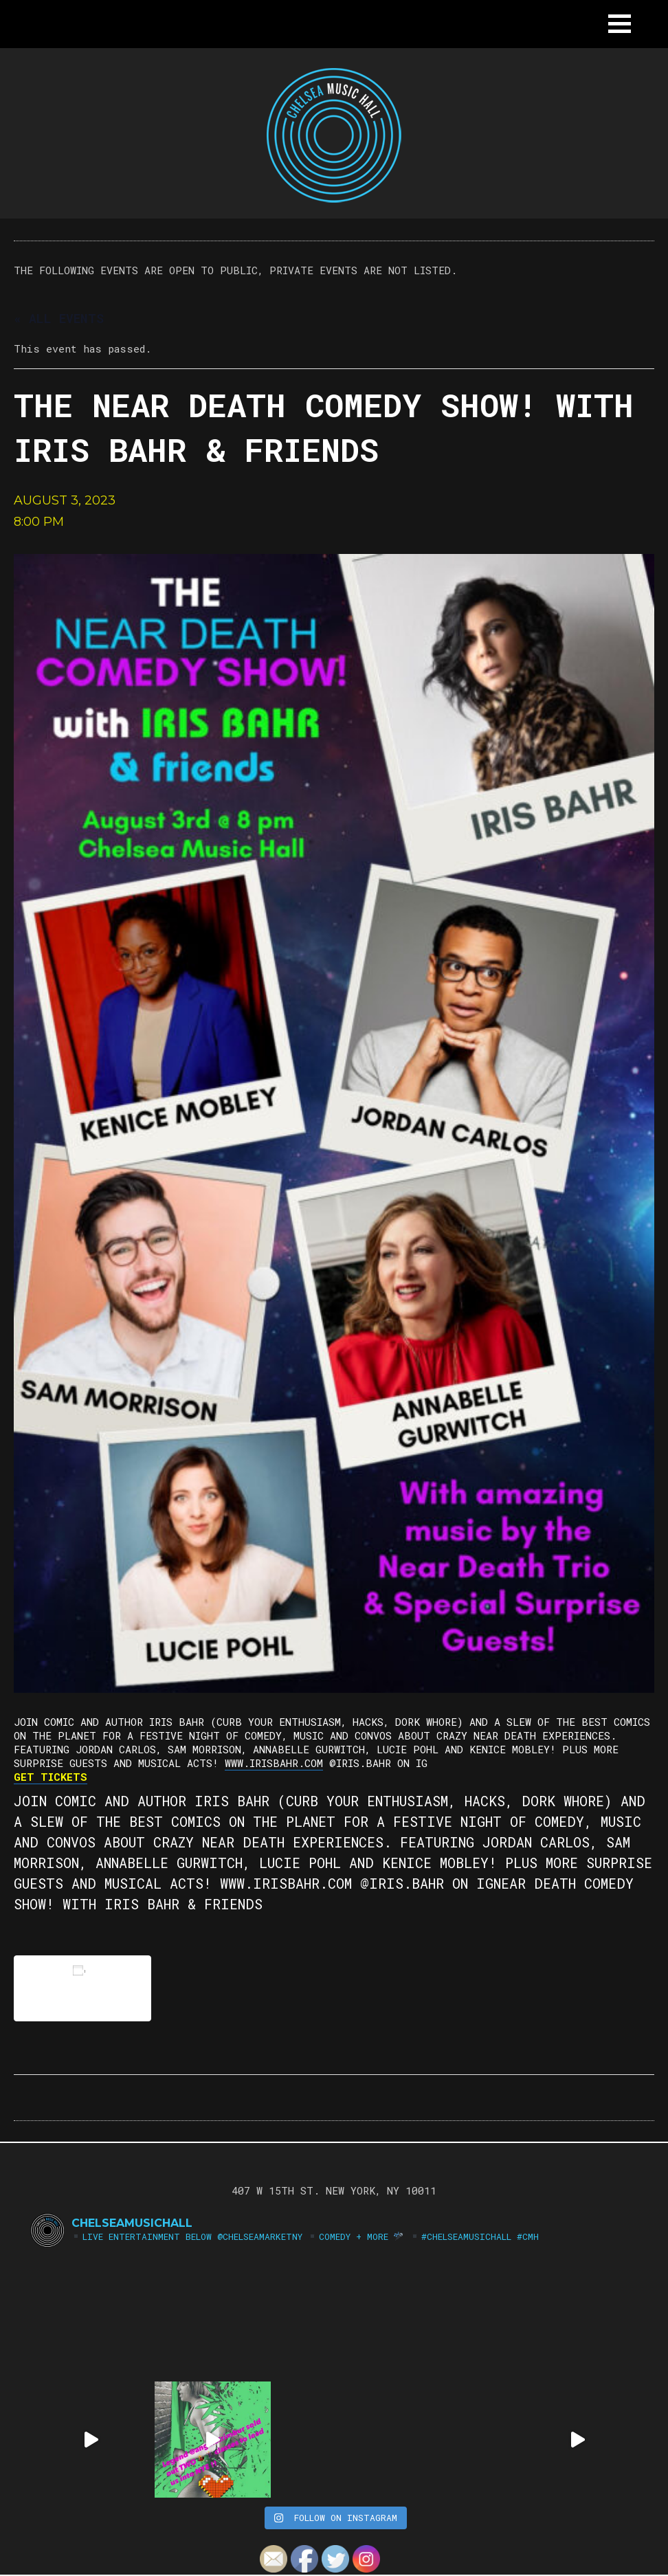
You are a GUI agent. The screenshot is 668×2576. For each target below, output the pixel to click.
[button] (619, 24)
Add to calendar (82, 1988)
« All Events (59, 318)
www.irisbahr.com (274, 1763)
